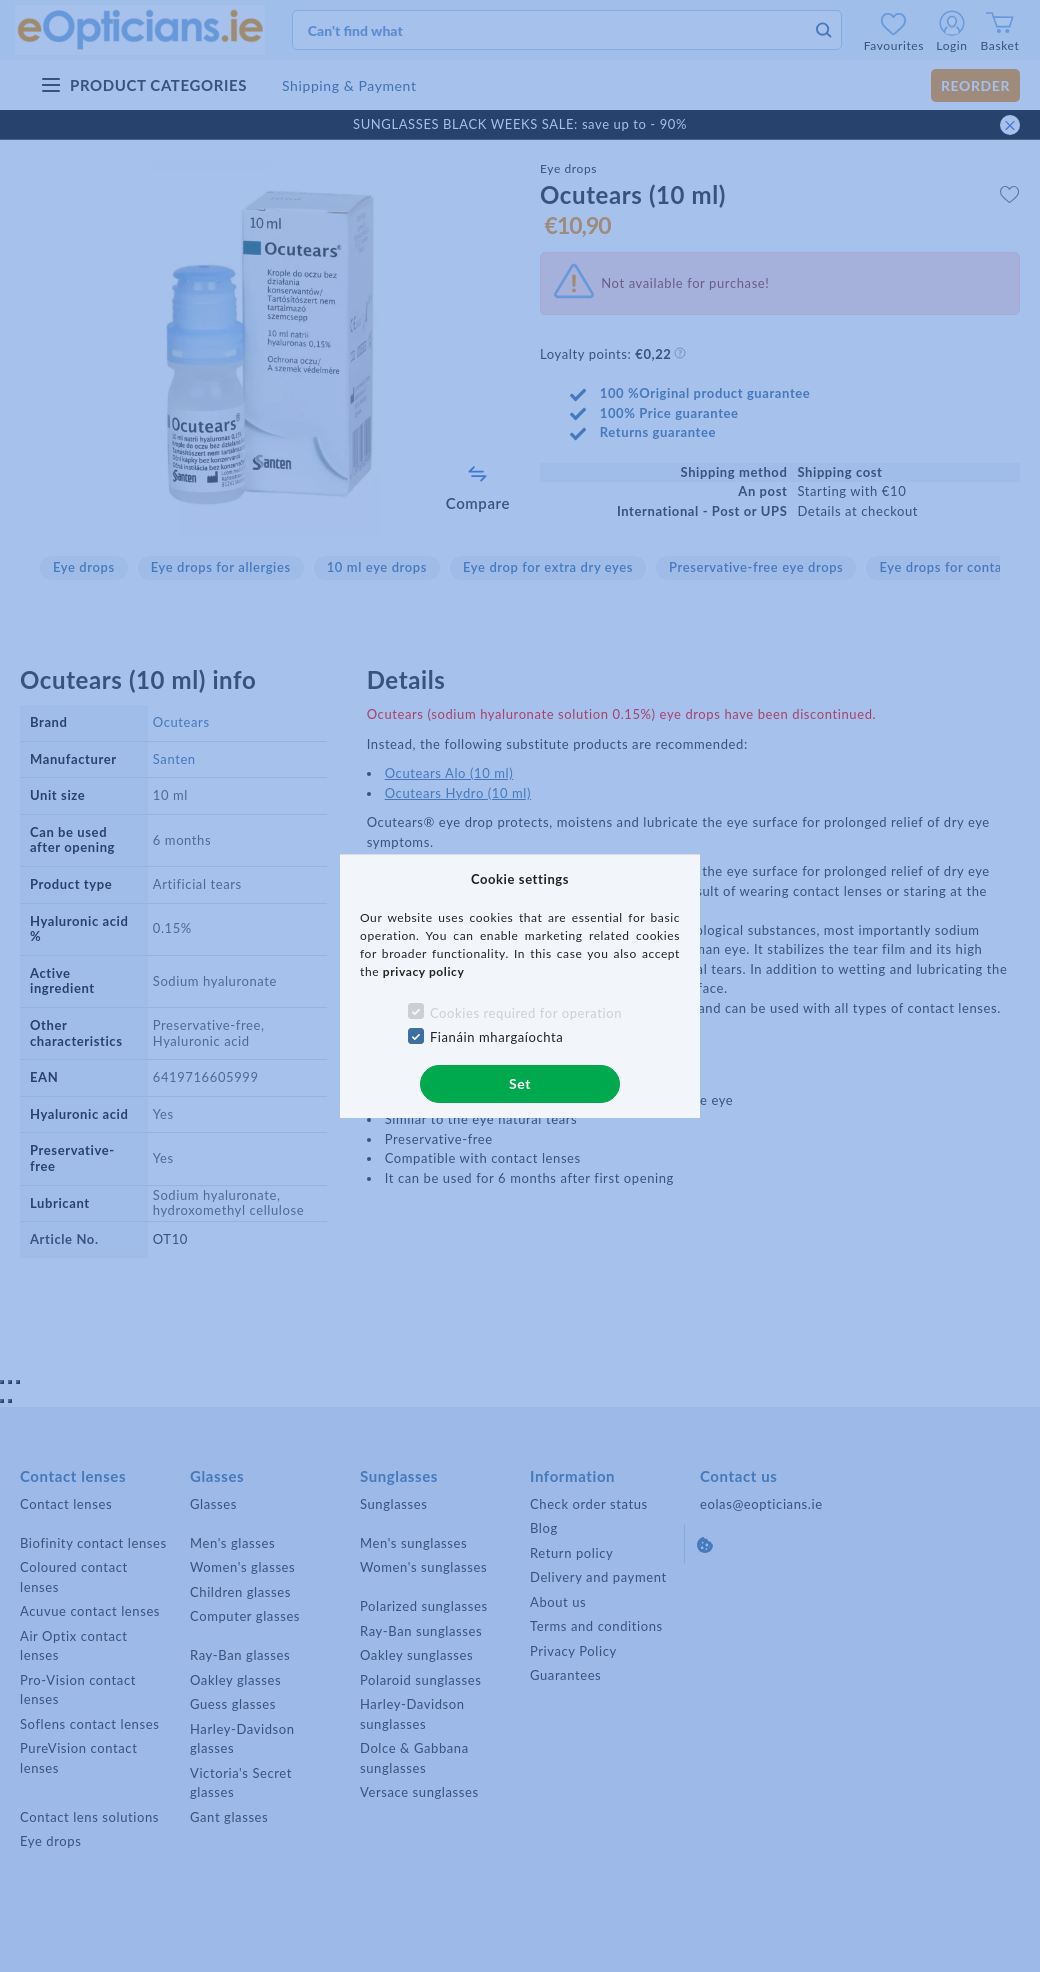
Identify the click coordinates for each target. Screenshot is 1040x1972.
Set (520, 1083)
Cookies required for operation (526, 1013)
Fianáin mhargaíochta (497, 1037)
